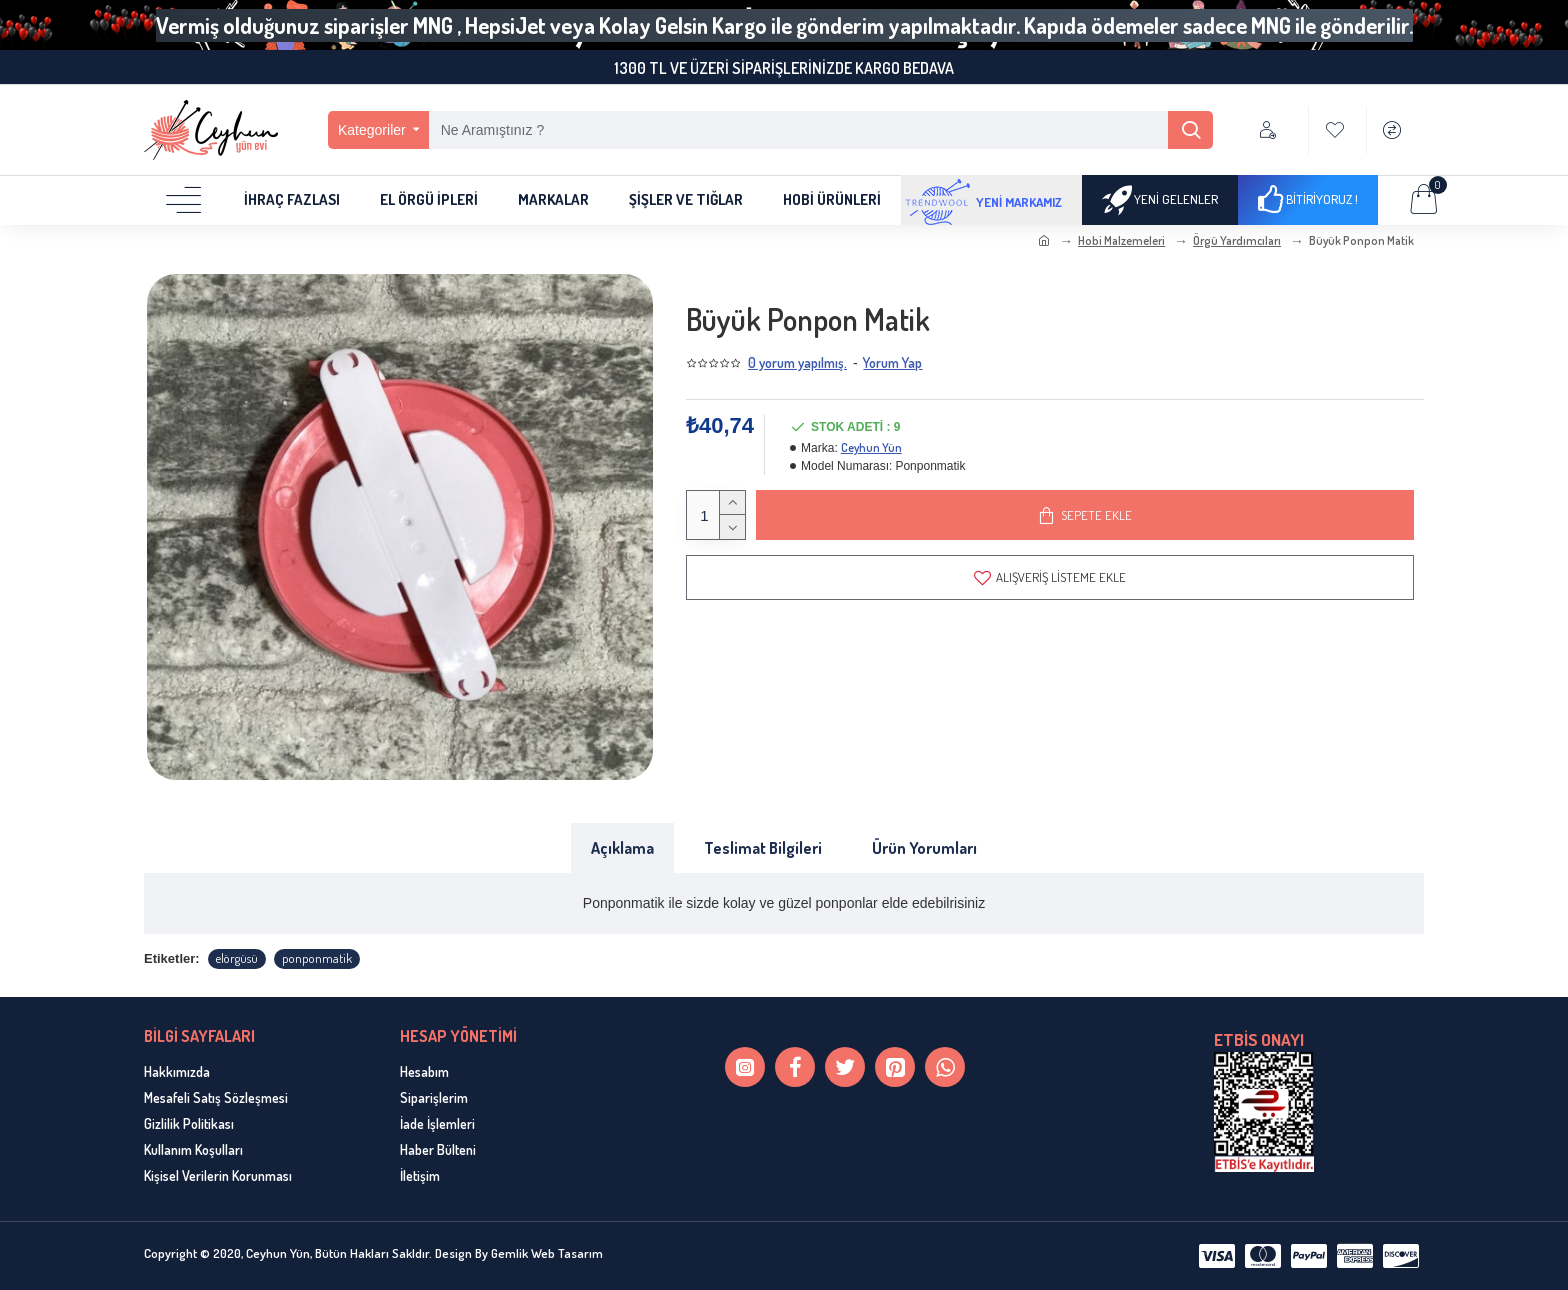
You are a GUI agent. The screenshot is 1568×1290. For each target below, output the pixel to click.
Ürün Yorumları (924, 848)
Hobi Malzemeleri (1121, 240)
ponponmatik (317, 958)
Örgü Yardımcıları (1237, 240)
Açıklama (622, 848)
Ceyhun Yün (871, 447)
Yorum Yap (892, 362)
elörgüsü (237, 958)
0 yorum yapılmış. (797, 362)
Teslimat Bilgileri (763, 848)
